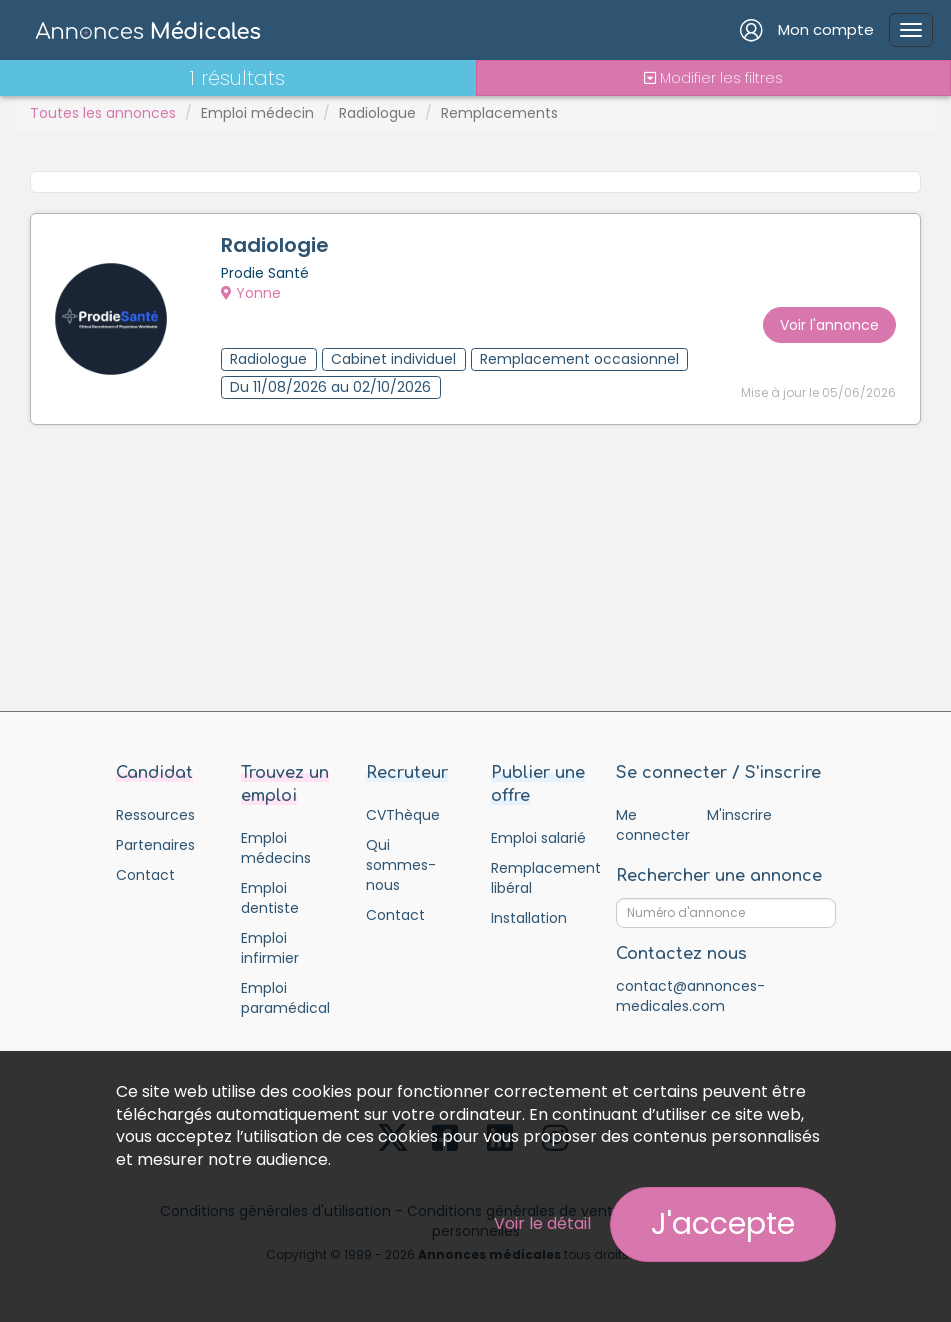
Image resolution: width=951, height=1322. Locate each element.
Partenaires (155, 845)
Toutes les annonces (103, 113)
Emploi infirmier (270, 948)
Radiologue (377, 113)
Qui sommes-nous (401, 865)
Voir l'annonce (829, 325)
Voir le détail (542, 1223)
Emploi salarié (538, 838)
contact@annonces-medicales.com (690, 996)
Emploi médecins (276, 848)
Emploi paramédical (285, 998)
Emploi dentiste (270, 898)
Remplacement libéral (538, 878)
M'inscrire (739, 815)
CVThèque (403, 815)
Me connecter (652, 825)
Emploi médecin (257, 113)
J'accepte (723, 1224)
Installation (529, 918)
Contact (145, 875)
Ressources (155, 815)
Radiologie (275, 245)
